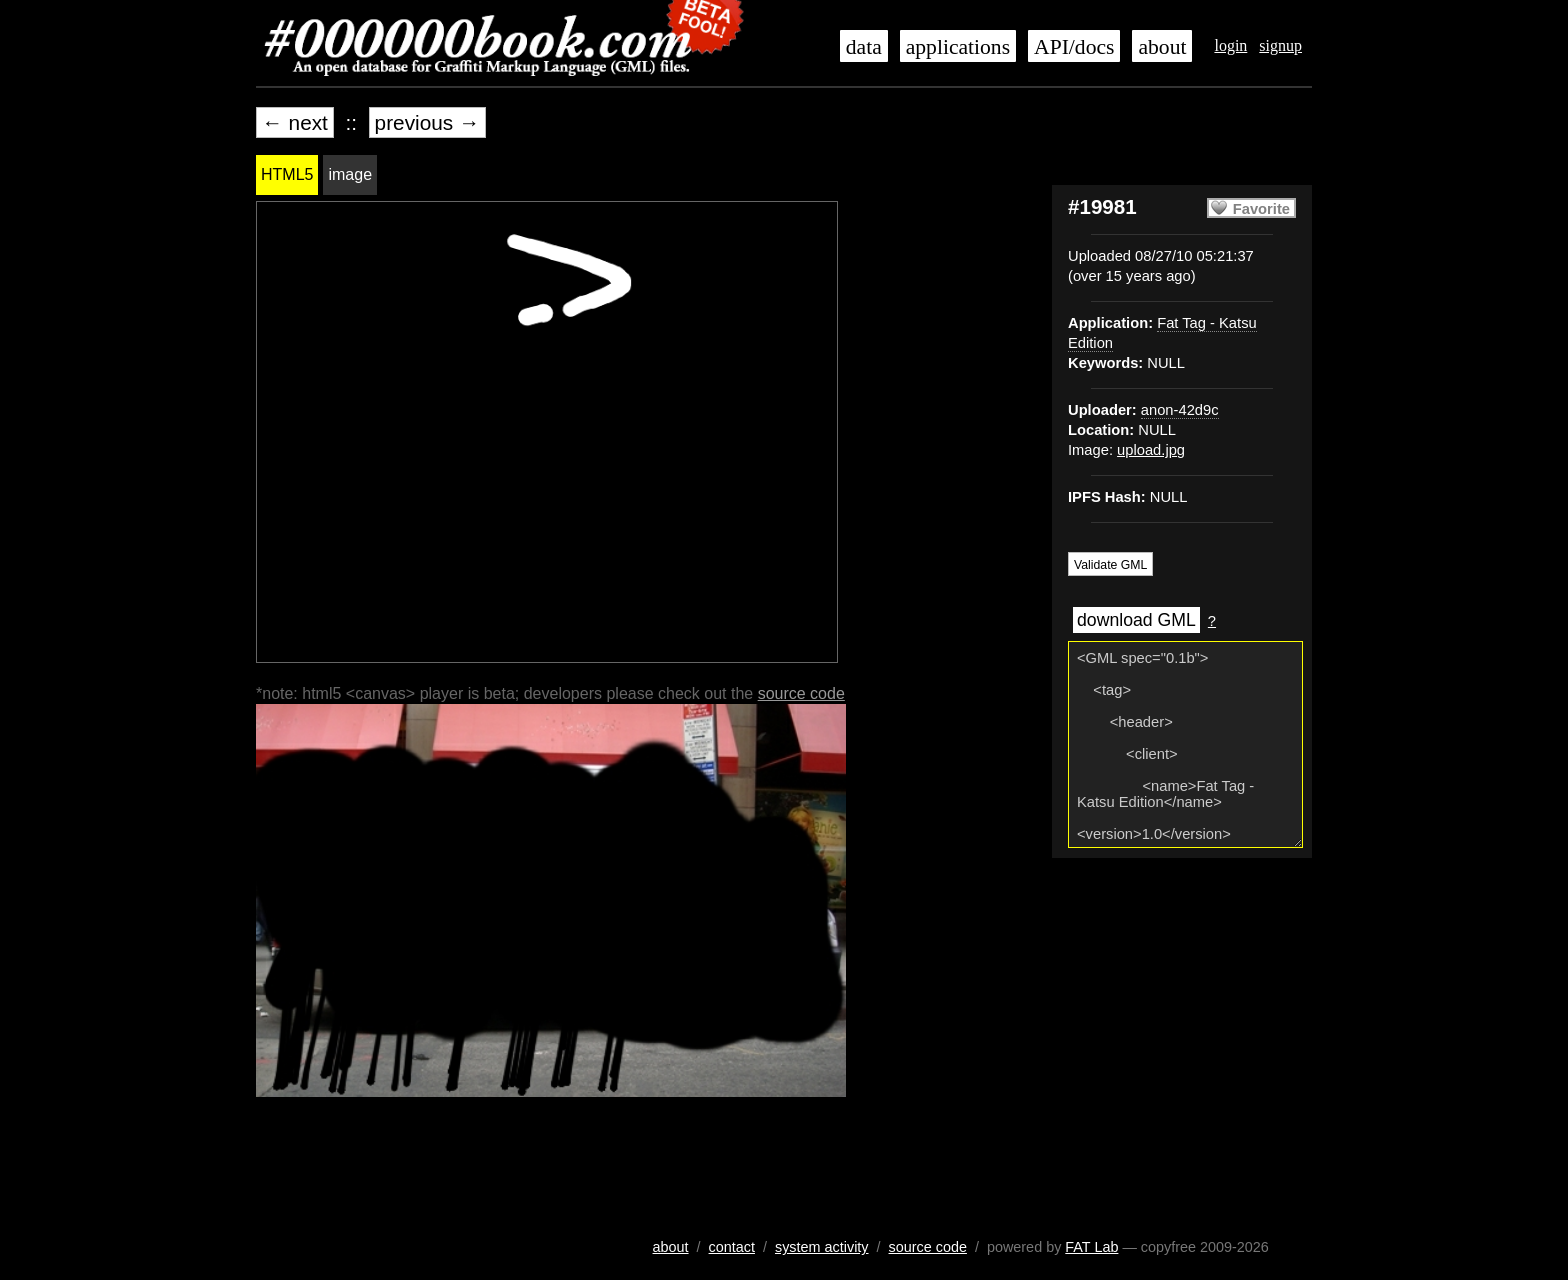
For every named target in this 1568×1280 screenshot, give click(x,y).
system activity (822, 1247)
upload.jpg (1151, 450)
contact (732, 1247)
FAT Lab (1091, 1247)
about (1162, 47)
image (350, 174)
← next (295, 122)
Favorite (1261, 209)
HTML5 (287, 174)
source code (801, 693)
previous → (427, 122)
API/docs (1074, 47)
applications (958, 47)
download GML (1136, 620)
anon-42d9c (1180, 410)
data (864, 47)
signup (1280, 45)
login (1230, 45)
